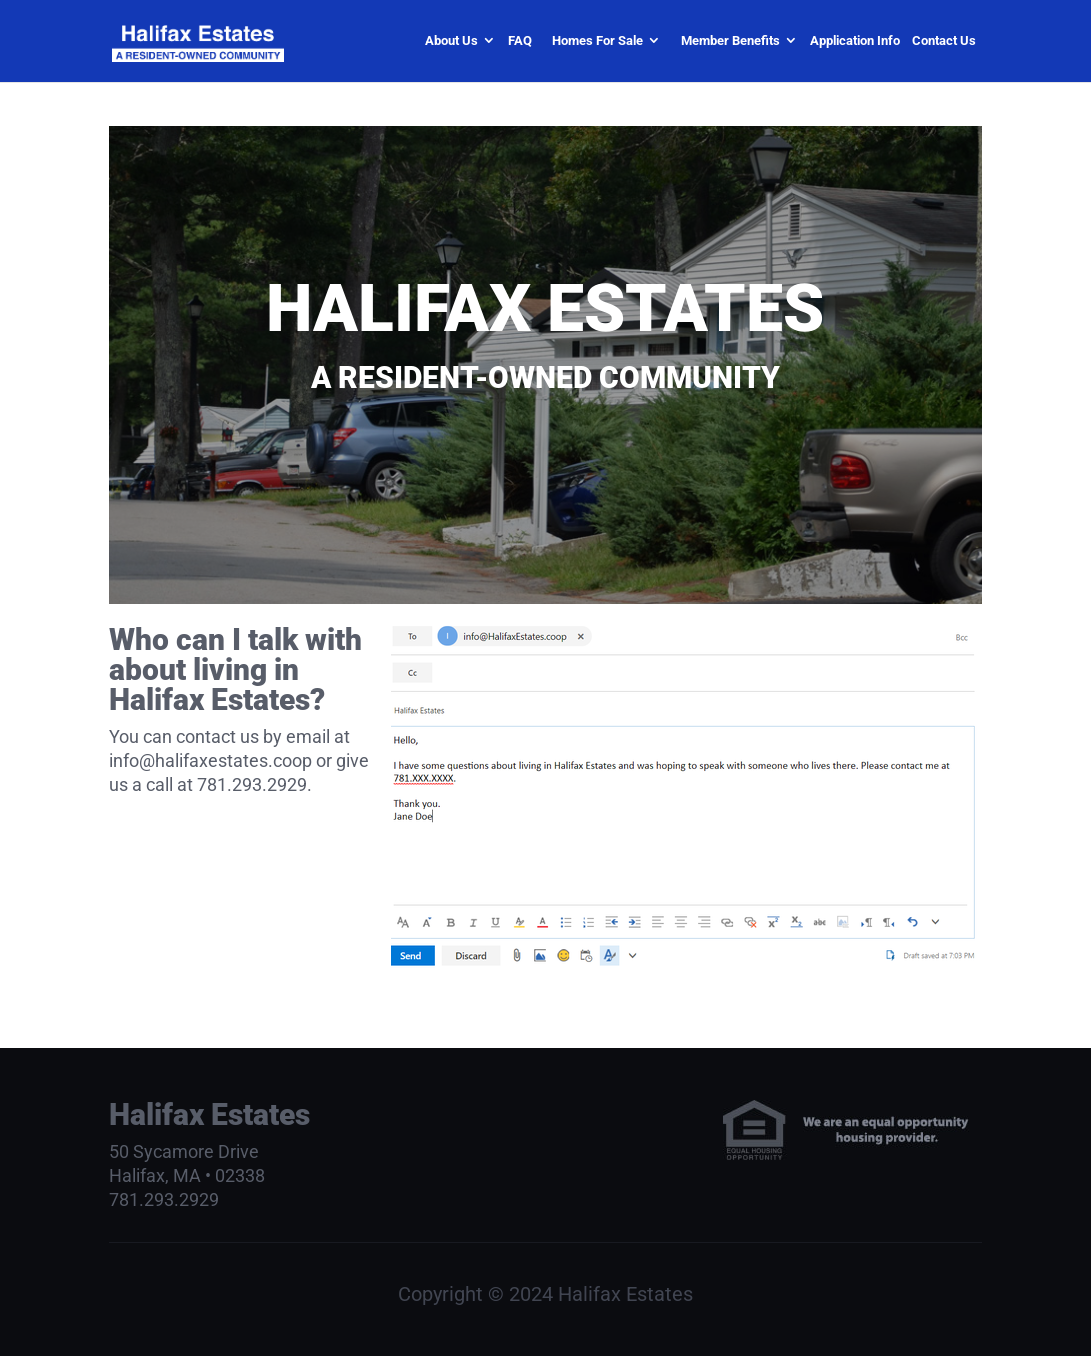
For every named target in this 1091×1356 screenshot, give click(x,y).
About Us (451, 40)
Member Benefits (730, 40)
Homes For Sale (597, 40)
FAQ (520, 40)
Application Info (855, 40)
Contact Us (944, 40)
